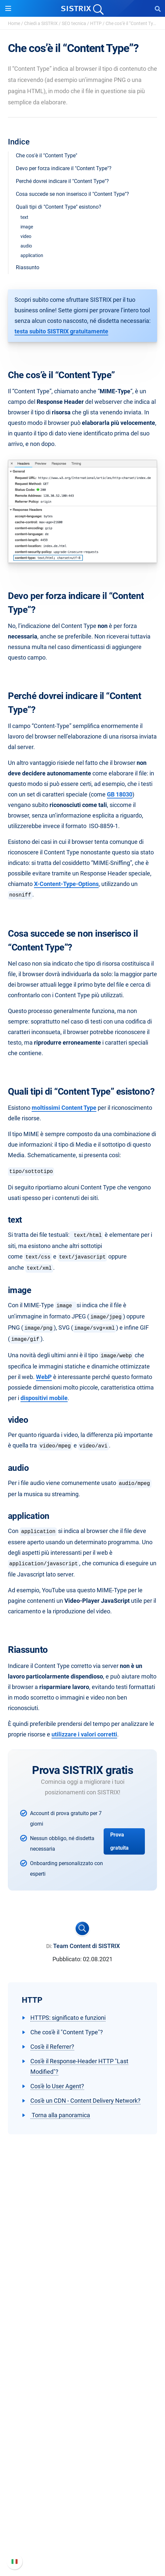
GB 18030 (119, 794)
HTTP (96, 23)
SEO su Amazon (82, 2375)
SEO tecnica (74, 23)
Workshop (82, 2429)
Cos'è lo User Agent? (57, 2086)
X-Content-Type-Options (66, 883)
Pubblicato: (67, 1959)
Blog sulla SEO (82, 2450)
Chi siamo (82, 2279)
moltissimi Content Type (64, 1107)
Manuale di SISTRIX (82, 2505)
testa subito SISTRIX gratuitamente (61, 331)
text (24, 217)
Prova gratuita (119, 1841)
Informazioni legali (82, 2321)
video (25, 236)
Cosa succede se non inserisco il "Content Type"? (72, 194)
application (31, 255)
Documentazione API (82, 2526)
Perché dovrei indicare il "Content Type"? (62, 181)
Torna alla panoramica (60, 2115)
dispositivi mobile (44, 1397)
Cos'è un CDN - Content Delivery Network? (85, 2100)
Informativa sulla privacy (83, 2310)
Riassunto (27, 267)
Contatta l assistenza (82, 2536)
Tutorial (82, 2471)
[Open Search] (157, 8)
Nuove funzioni (82, 2515)
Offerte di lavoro (82, 2289)
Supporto (82, 2492)
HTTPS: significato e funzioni (68, 2017)
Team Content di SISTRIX (86, 1945)
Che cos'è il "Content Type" (46, 155)
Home (14, 23)
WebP (44, 1376)
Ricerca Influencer (82, 2385)
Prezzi (83, 2354)
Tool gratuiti (83, 2461)
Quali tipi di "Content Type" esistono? (58, 207)
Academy (82, 2440)
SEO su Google (82, 2364)
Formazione (82, 2300)
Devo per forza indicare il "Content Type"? (64, 168)
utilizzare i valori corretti (84, 1734)
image (26, 226)
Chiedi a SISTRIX (41, 23)
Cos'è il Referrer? (52, 2046)
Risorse (83, 2406)
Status (82, 2547)
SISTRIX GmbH (82, 2266)
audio (26, 245)
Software (83, 2341)
